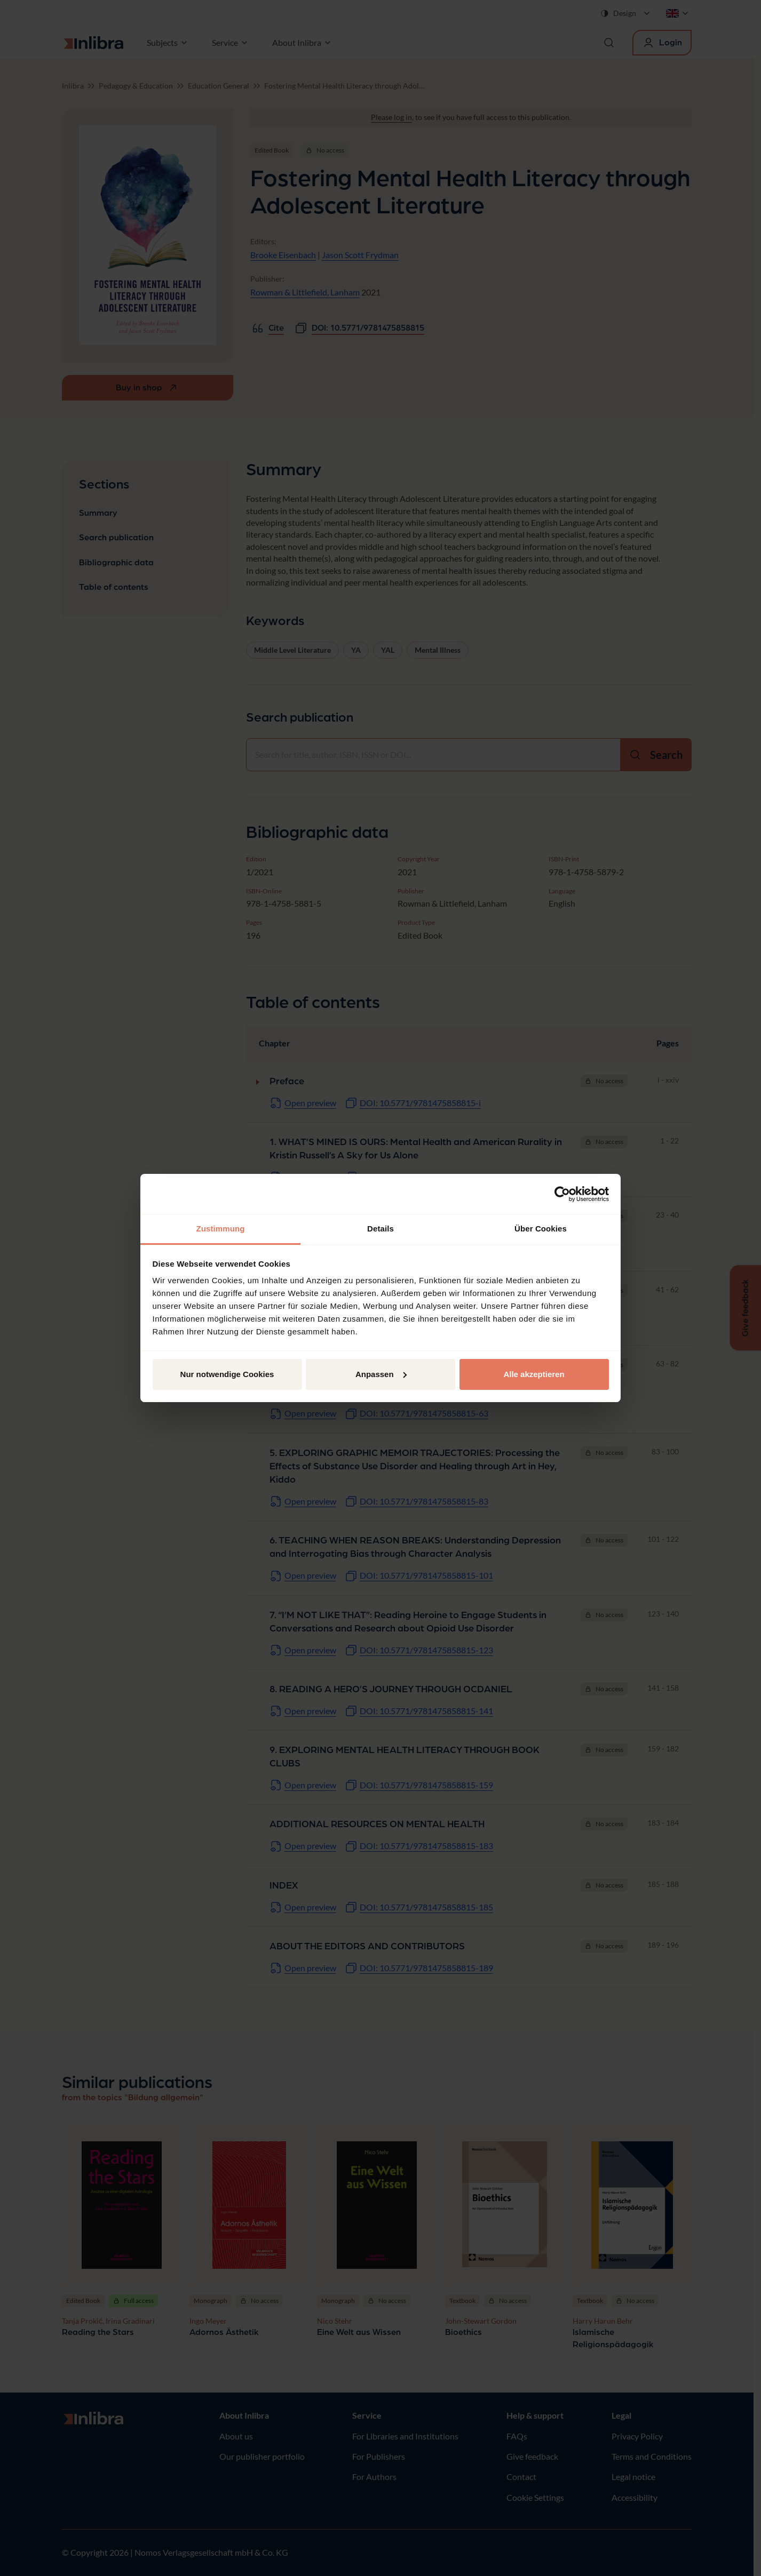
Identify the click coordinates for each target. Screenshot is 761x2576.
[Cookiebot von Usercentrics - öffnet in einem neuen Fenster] (562, 1194)
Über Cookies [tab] (540, 1228)
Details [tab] (380, 1228)
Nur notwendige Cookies (227, 1374)
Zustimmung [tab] (220, 1228)
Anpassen (381, 1374)
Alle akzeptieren (533, 1374)
